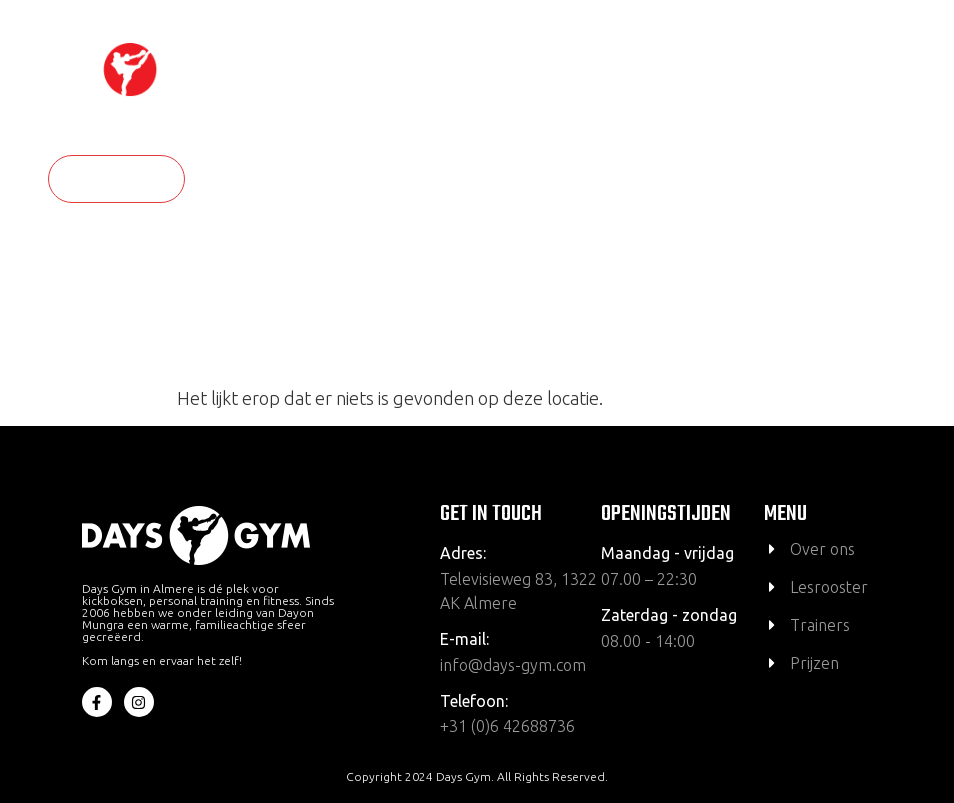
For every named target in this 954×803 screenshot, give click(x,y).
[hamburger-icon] (905, 97)
